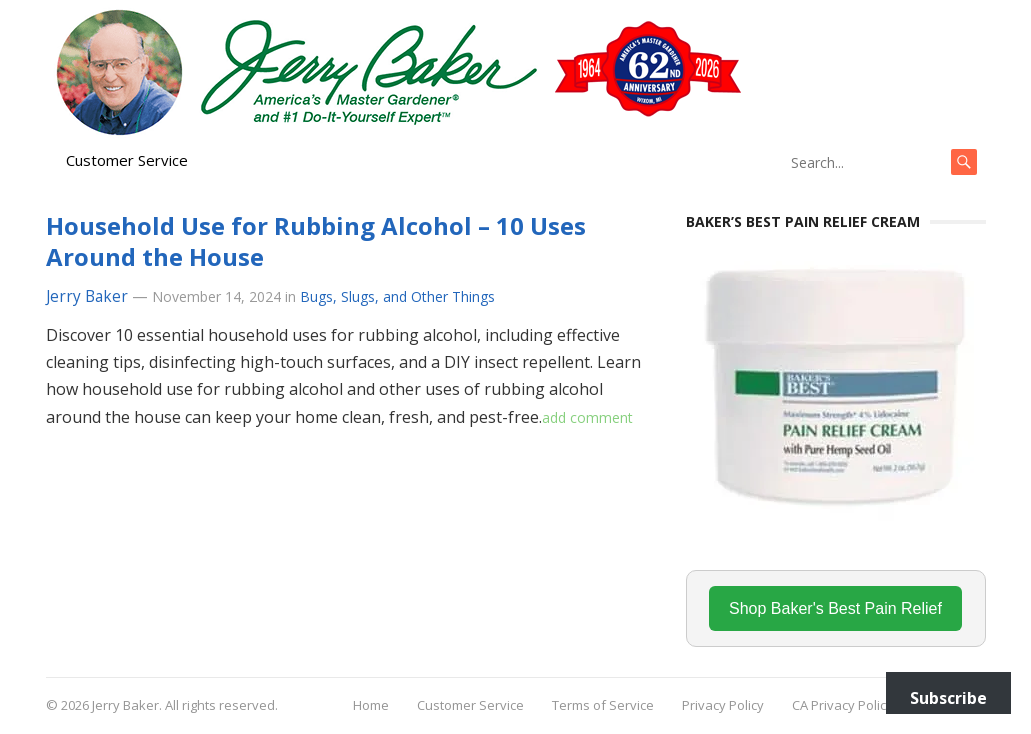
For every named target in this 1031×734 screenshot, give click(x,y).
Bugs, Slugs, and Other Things (397, 296)
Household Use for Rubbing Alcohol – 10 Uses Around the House (316, 241)
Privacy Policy (723, 705)
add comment (587, 417)
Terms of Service (603, 705)
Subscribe (948, 698)
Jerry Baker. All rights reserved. (185, 705)
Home (371, 705)
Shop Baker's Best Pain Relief (835, 608)
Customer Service (127, 160)
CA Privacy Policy (842, 705)
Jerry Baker (87, 296)
